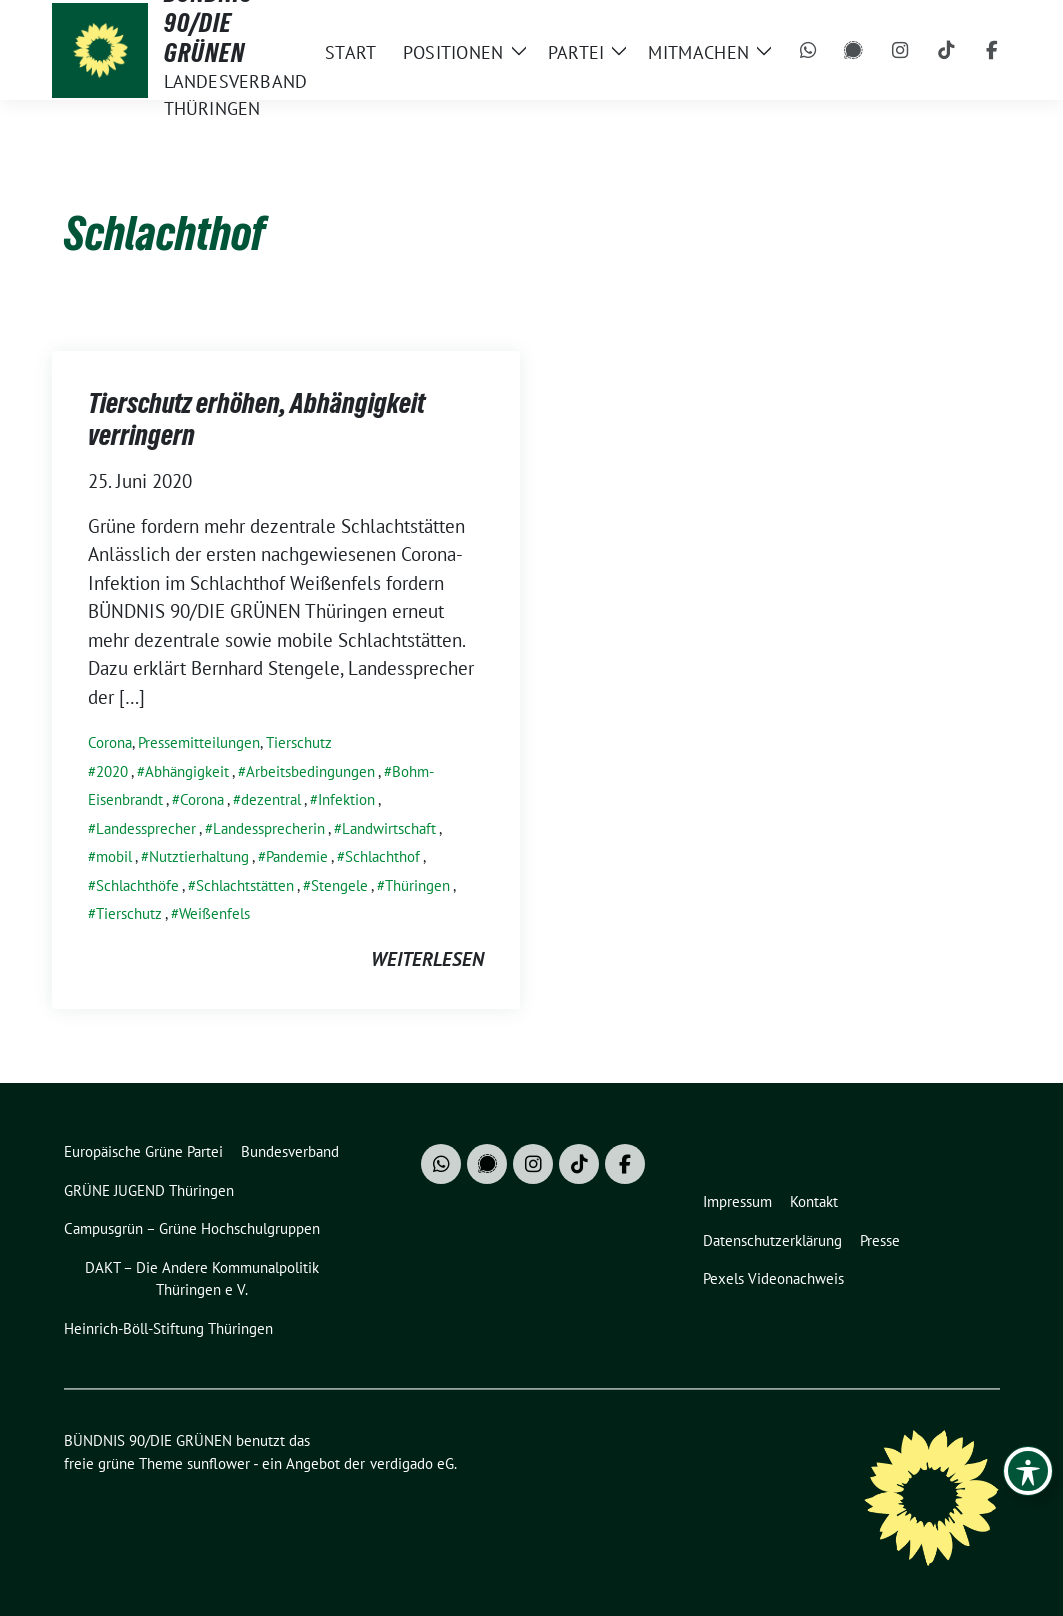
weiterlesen (427, 959)
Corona (110, 742)
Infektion (346, 799)
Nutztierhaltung (199, 856)
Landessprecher (146, 828)
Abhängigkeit (187, 771)
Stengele (339, 885)
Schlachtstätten (245, 885)
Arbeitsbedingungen (310, 771)
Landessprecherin (269, 828)
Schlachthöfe (137, 885)
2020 (112, 771)
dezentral (271, 799)
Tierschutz (299, 742)
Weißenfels (214, 913)
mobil (114, 856)
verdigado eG (412, 1463)
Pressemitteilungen (199, 742)
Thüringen (417, 885)
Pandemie (297, 856)
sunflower (218, 1463)
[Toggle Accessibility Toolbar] (1028, 1471)
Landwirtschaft (389, 828)
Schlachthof (382, 856)
